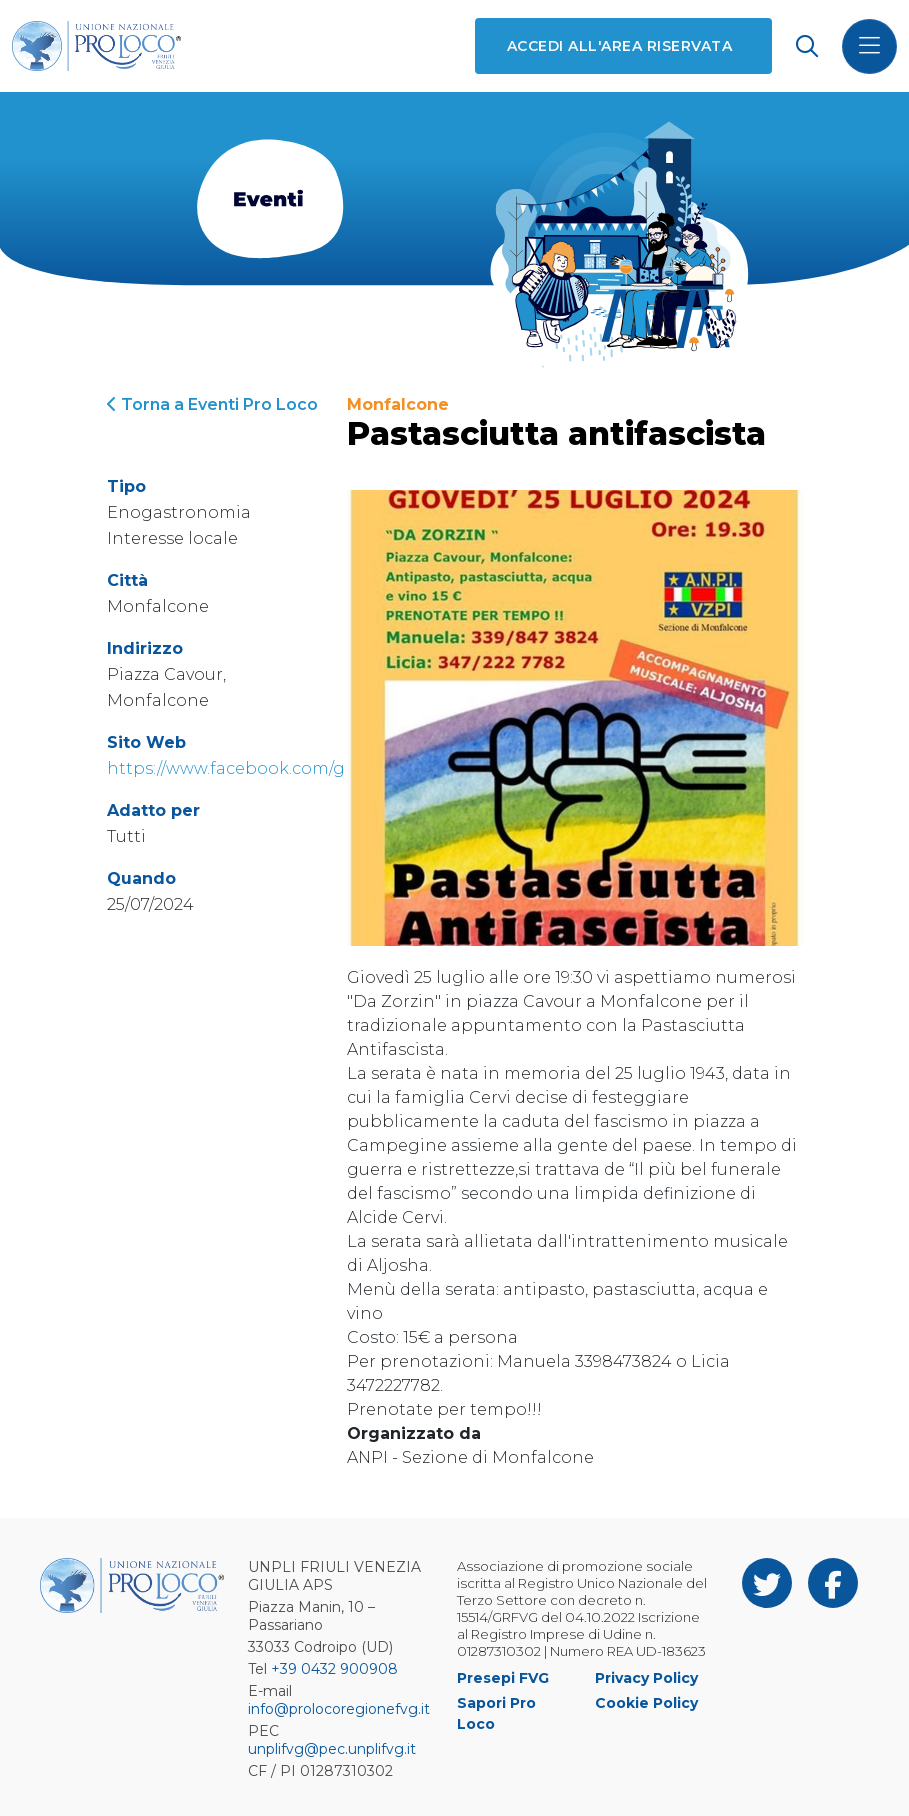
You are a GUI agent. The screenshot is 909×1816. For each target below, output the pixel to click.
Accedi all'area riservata (619, 46)
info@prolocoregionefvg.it (339, 1709)
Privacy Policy (646, 1678)
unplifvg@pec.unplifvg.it (332, 1749)
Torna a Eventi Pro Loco (212, 404)
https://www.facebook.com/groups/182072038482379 (325, 768)
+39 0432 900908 (334, 1669)
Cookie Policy (646, 1703)
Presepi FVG (503, 1678)
